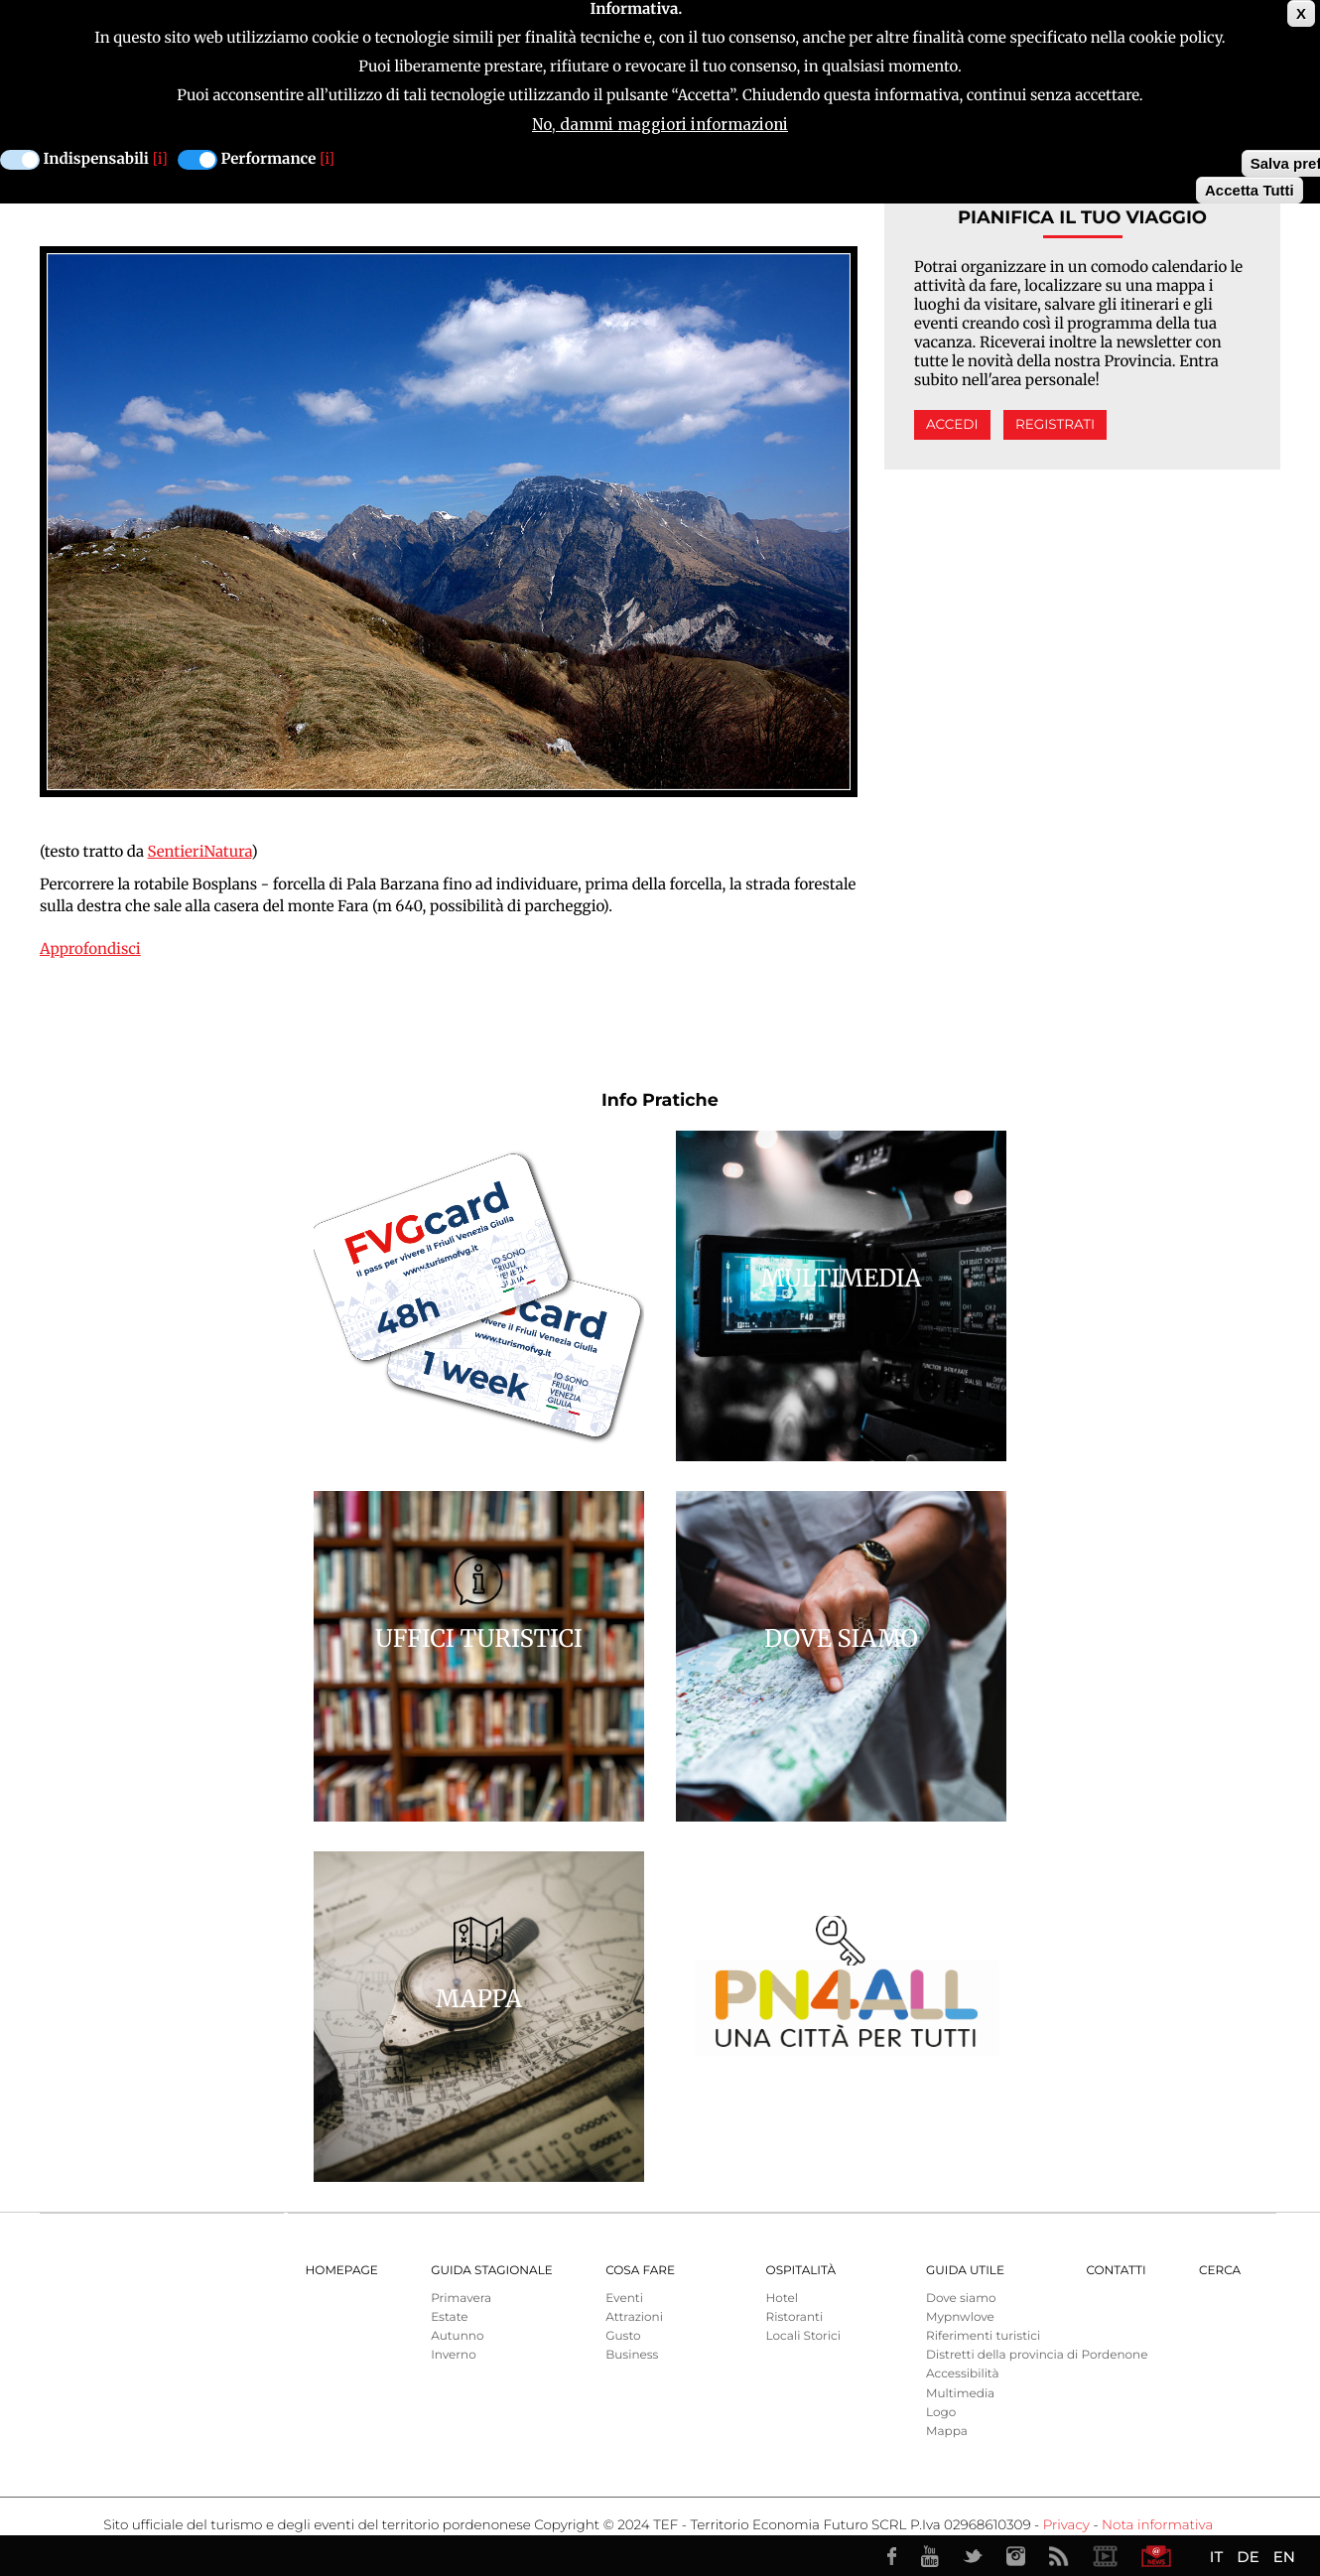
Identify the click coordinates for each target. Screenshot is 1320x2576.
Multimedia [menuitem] (960, 2393)
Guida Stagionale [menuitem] (492, 2270)
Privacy (1066, 2525)
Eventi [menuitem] (624, 2298)
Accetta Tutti (1249, 190)
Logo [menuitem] (941, 2412)
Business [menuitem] (631, 2355)
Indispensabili (96, 159)
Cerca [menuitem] (1220, 2270)
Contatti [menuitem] (1115, 2270)
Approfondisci (90, 949)
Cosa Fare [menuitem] (640, 2270)
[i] (160, 159)
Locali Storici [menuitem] (803, 2336)
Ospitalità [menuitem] (801, 2270)
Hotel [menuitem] (782, 2298)
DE (1247, 2556)
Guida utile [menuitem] (965, 2270)
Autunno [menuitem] (457, 2336)
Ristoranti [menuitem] (795, 2317)
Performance (269, 159)
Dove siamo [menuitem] (960, 2298)
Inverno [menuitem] (453, 2355)
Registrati (1055, 425)
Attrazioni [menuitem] (634, 2317)
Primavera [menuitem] (461, 2298)
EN (1284, 2556)
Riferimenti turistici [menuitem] (983, 2336)
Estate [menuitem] (449, 2317)
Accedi (952, 425)
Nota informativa (1157, 2525)
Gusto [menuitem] (622, 2336)
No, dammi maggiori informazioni (660, 124)
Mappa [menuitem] (947, 2431)
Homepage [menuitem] (342, 2270)
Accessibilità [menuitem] (962, 2374)
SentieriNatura (200, 852)
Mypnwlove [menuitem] (960, 2317)
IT (1216, 2556)
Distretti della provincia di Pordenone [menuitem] (1036, 2355)
